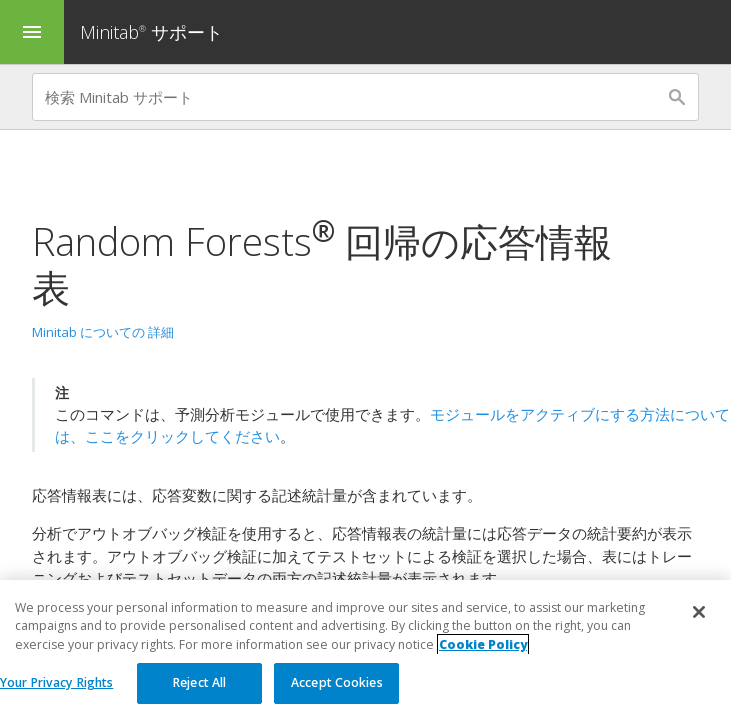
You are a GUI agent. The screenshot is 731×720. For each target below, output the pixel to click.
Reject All (199, 683)
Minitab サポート (151, 32)
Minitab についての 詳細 (103, 332)
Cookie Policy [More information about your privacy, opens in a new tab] (483, 644)
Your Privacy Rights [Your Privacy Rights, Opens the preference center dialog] (56, 683)
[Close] (699, 613)
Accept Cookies (337, 683)
